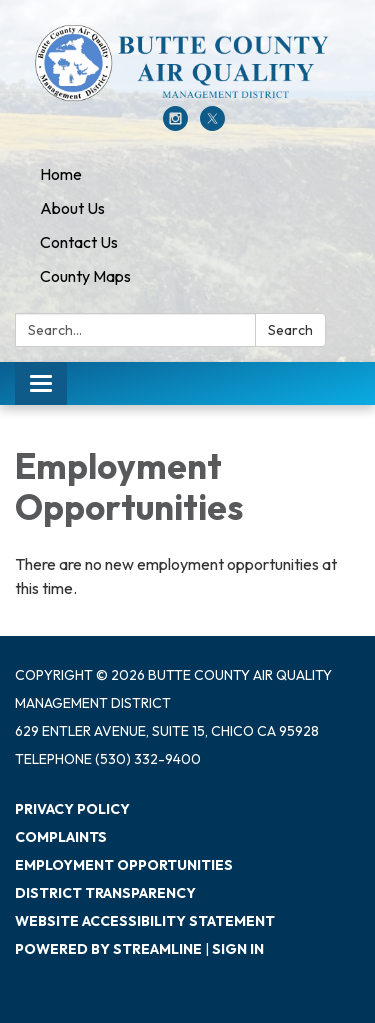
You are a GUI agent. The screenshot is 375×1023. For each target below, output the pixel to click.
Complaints (61, 837)
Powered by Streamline (108, 949)
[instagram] (175, 125)
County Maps (85, 276)
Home (61, 174)
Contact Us (79, 242)
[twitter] (212, 125)
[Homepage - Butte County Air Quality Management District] (187, 63)
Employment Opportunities (124, 865)
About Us (72, 208)
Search (290, 330)
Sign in (238, 949)
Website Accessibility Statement (145, 921)
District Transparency (105, 893)
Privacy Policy (72, 809)
